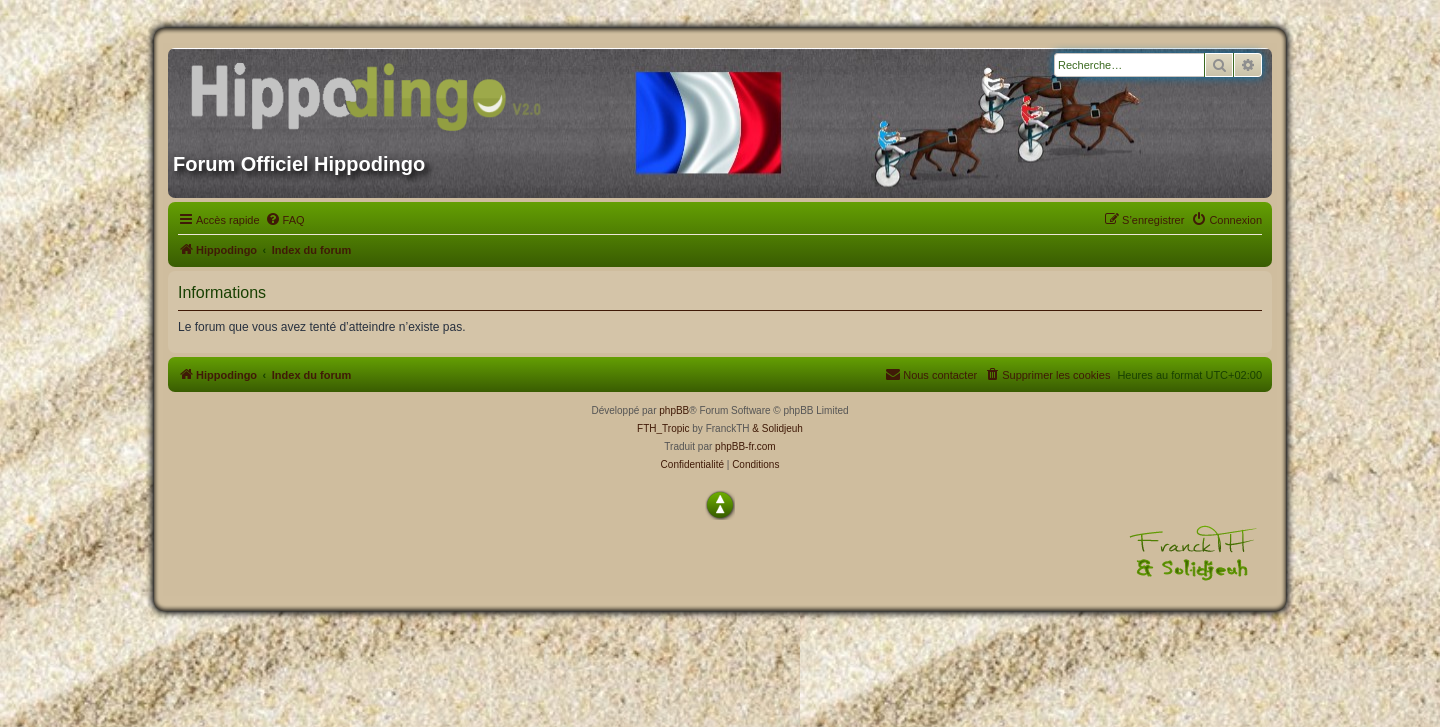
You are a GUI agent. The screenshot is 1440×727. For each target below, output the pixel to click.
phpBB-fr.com (745, 446)
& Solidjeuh (777, 428)
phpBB (674, 410)
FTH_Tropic (663, 428)
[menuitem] (285, 220)
